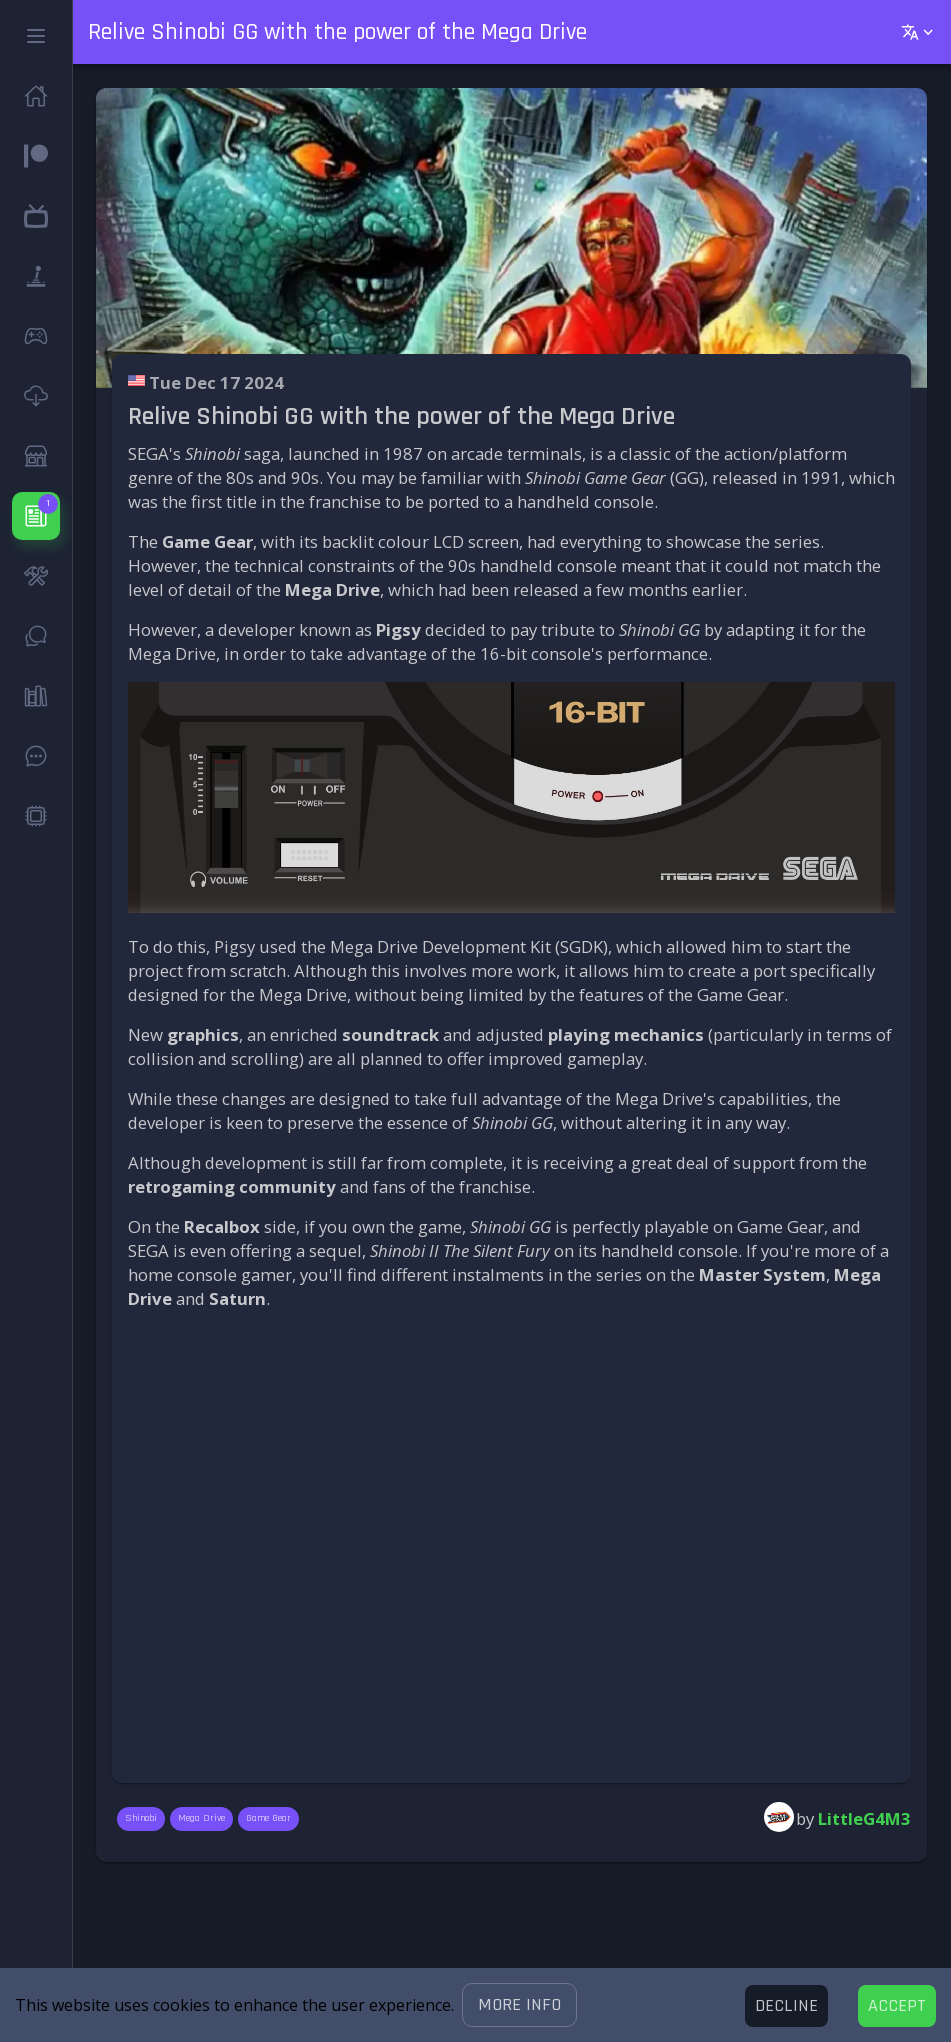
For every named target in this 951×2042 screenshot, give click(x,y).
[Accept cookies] (897, 2006)
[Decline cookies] (786, 2006)
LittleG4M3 (864, 1818)
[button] (519, 2005)
